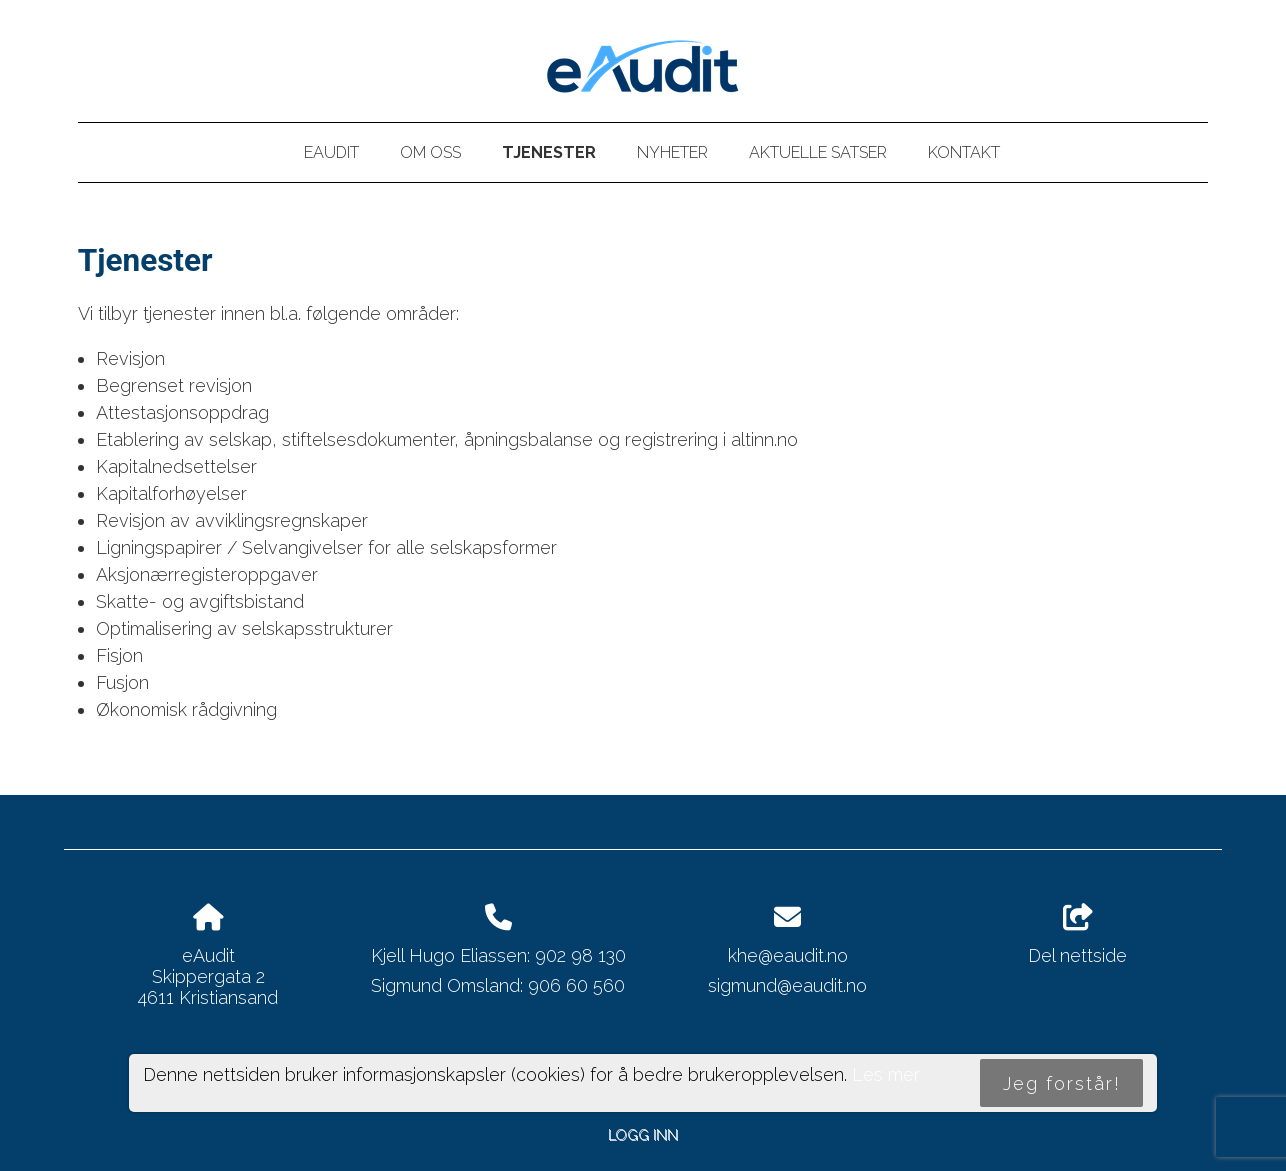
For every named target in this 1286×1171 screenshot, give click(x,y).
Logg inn (643, 1134)
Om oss (430, 152)
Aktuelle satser (818, 152)
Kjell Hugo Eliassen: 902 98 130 (498, 955)
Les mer (886, 1074)
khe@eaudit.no (788, 955)
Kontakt (964, 152)
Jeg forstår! (1062, 1083)
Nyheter (672, 152)
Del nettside (1077, 935)
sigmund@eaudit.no (787, 985)
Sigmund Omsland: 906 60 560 (498, 985)
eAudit (331, 152)
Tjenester (549, 152)
